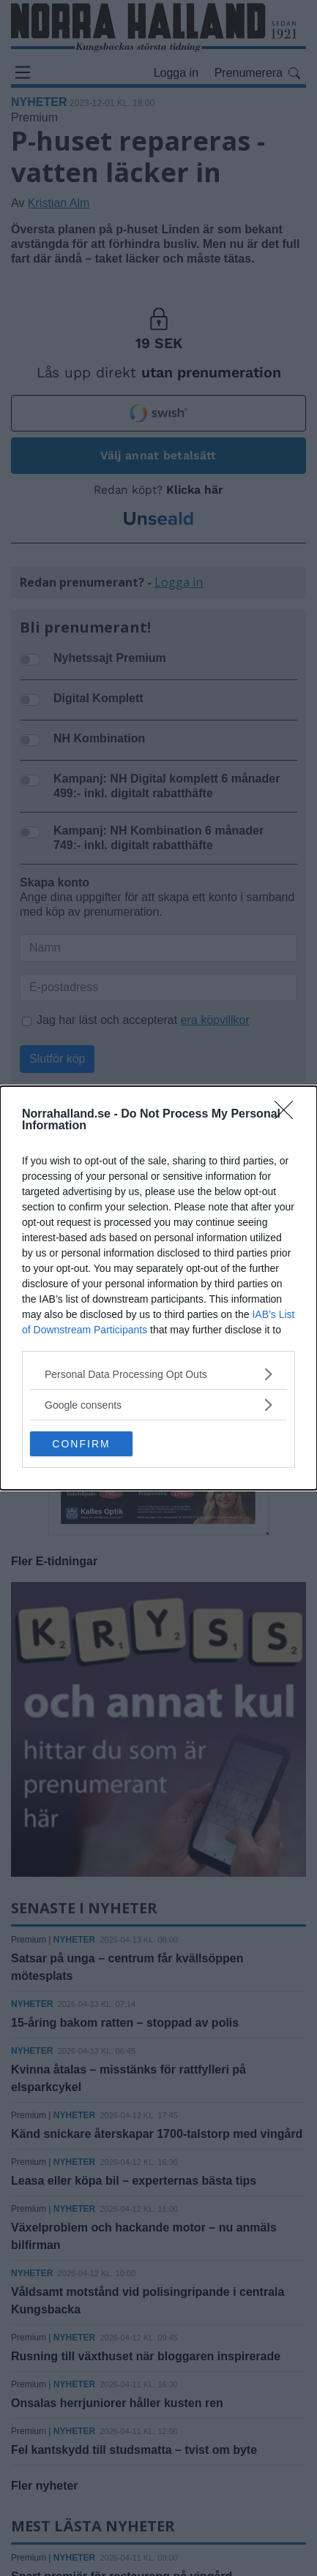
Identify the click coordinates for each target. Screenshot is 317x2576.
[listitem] (158, 1374)
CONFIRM (81, 1444)
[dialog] (158, 1288)
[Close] (288, 1115)
